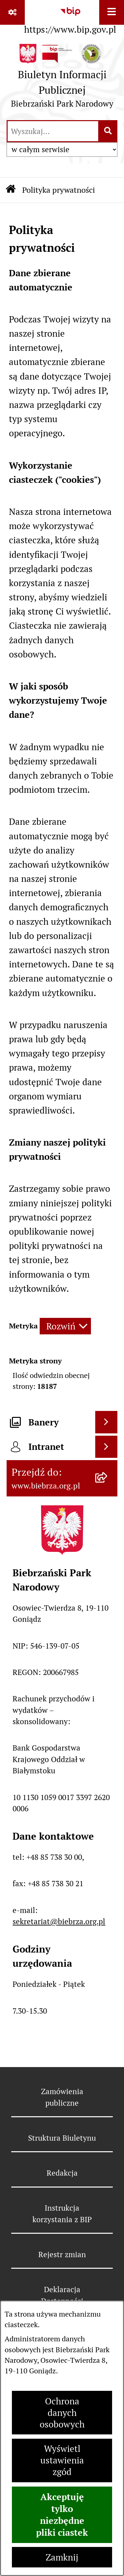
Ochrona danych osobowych (62, 2412)
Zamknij (62, 2557)
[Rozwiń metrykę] (65, 1326)
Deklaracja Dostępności (62, 2295)
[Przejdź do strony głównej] (62, 79)
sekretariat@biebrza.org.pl (59, 1921)
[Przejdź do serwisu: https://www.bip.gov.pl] (70, 18)
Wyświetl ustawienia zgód (62, 2460)
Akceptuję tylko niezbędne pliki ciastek (62, 2514)
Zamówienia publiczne (62, 2097)
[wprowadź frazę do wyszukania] (53, 131)
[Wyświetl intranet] (106, 1447)
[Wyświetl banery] (106, 1422)
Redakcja (62, 2173)
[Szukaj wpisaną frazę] (108, 131)
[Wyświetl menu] (111, 12)
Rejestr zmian (62, 2254)
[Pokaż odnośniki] (12, 12)
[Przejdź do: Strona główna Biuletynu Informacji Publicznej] (10, 190)
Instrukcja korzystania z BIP (62, 2213)
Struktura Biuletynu (62, 2138)
